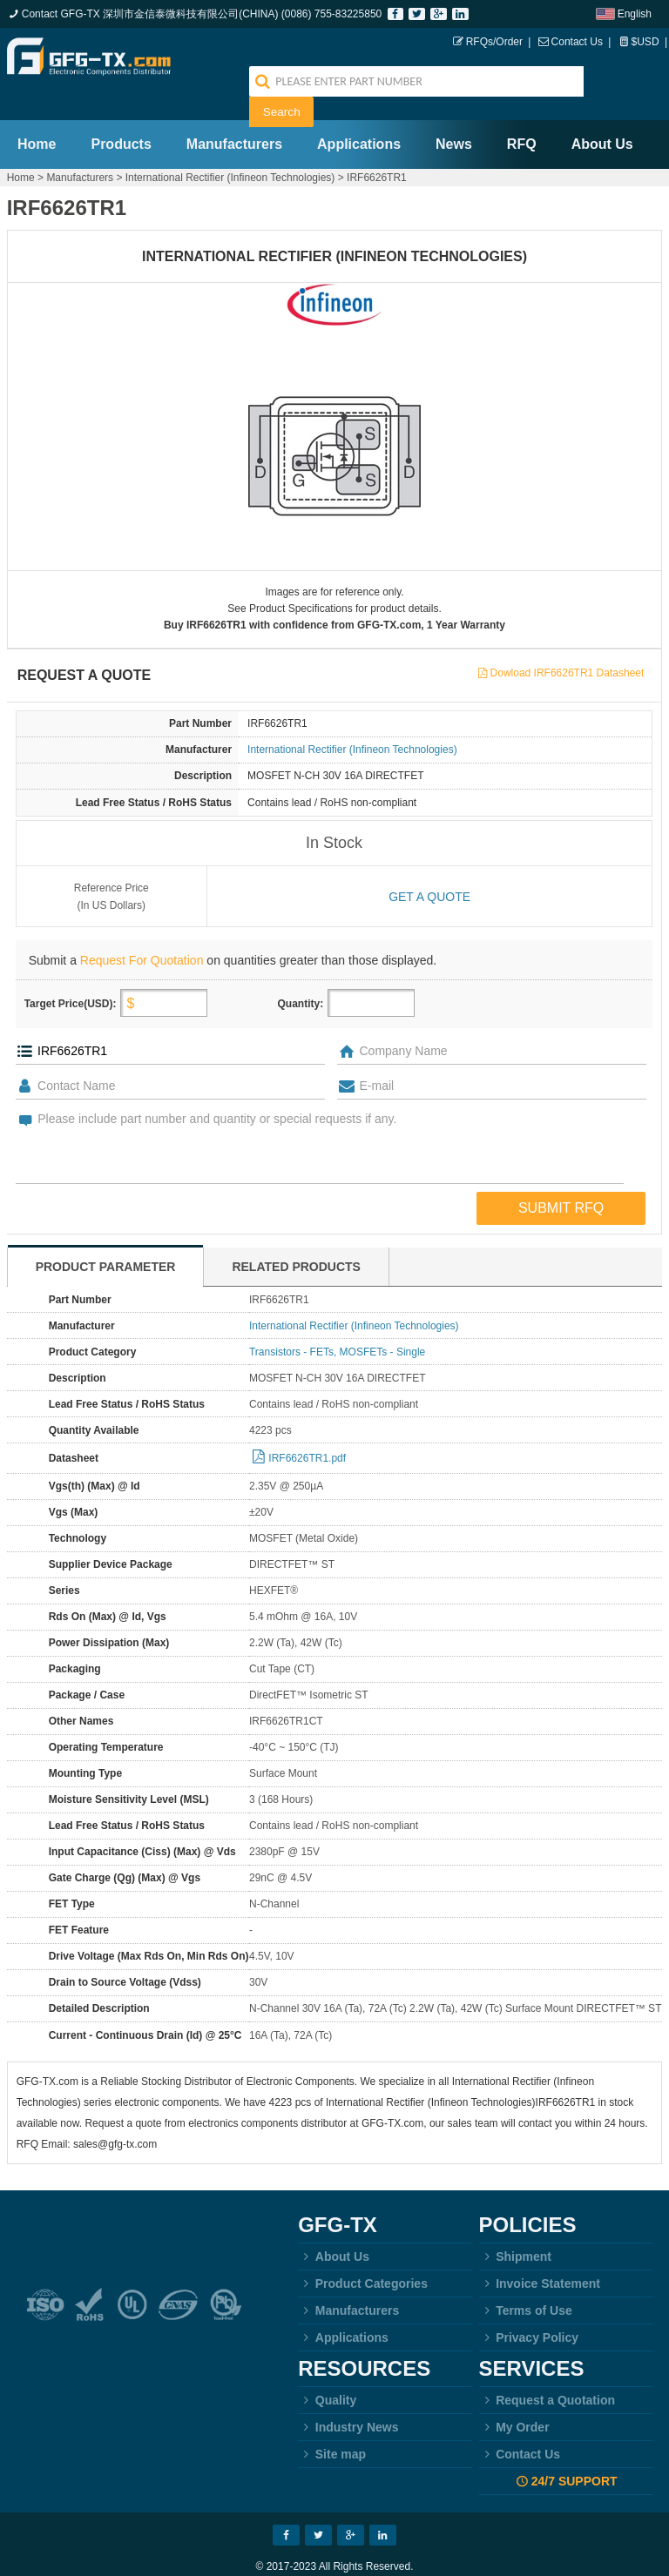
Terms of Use (525, 2280)
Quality (327, 2370)
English (635, 14)
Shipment (515, 2226)
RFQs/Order (494, 42)
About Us (602, 113)
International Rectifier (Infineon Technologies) (230, 147)
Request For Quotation (142, 930)
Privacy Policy (529, 2307)
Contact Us (577, 42)
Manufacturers (234, 113)
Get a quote (429, 866)
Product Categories (363, 2253)
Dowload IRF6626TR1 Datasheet (567, 642)
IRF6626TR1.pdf (307, 1428)
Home (36, 113)
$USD (645, 42)
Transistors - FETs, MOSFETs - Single (337, 1321)
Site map (332, 2424)
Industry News (348, 2397)
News (454, 113)
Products (121, 113)
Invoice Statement (539, 2253)
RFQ (522, 113)
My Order (514, 2397)
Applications (359, 113)
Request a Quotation (547, 2370)
